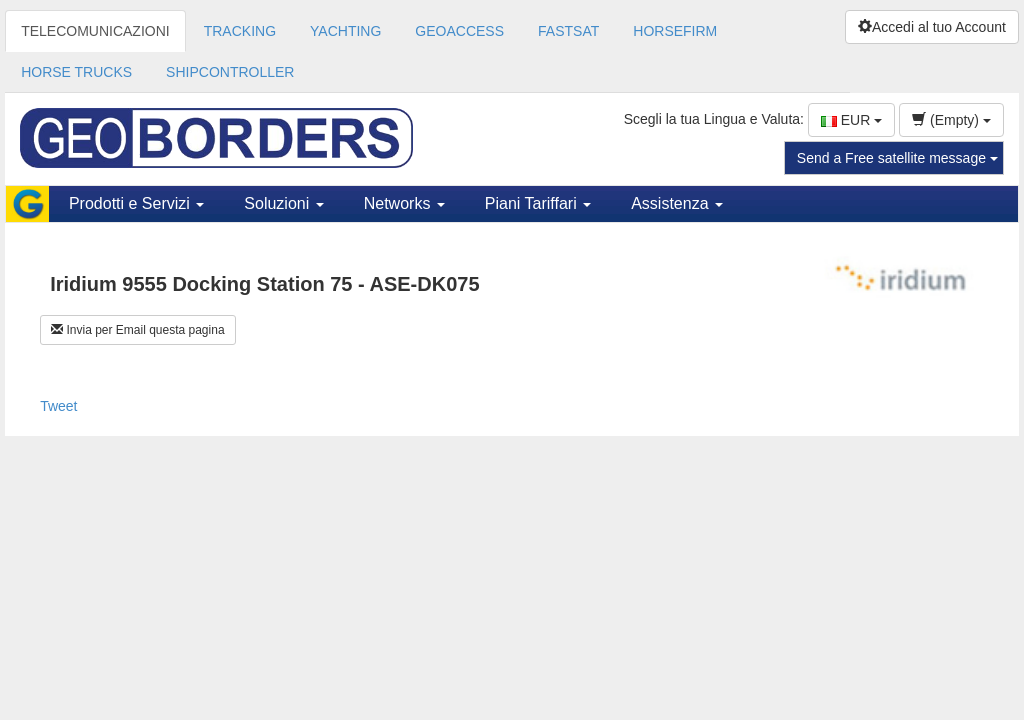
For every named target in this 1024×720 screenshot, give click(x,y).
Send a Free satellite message (897, 158)
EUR (851, 120)
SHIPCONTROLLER (230, 72)
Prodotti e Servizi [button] (136, 203)
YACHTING (345, 31)
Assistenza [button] (677, 203)
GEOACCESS (459, 31)
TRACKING (240, 31)
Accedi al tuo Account (932, 27)
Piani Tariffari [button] (538, 203)
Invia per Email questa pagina (137, 330)
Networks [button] (404, 203)
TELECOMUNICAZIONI (95, 31)
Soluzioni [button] (283, 203)
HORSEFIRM (675, 31)
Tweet (58, 406)
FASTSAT (568, 31)
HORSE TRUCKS (76, 72)
